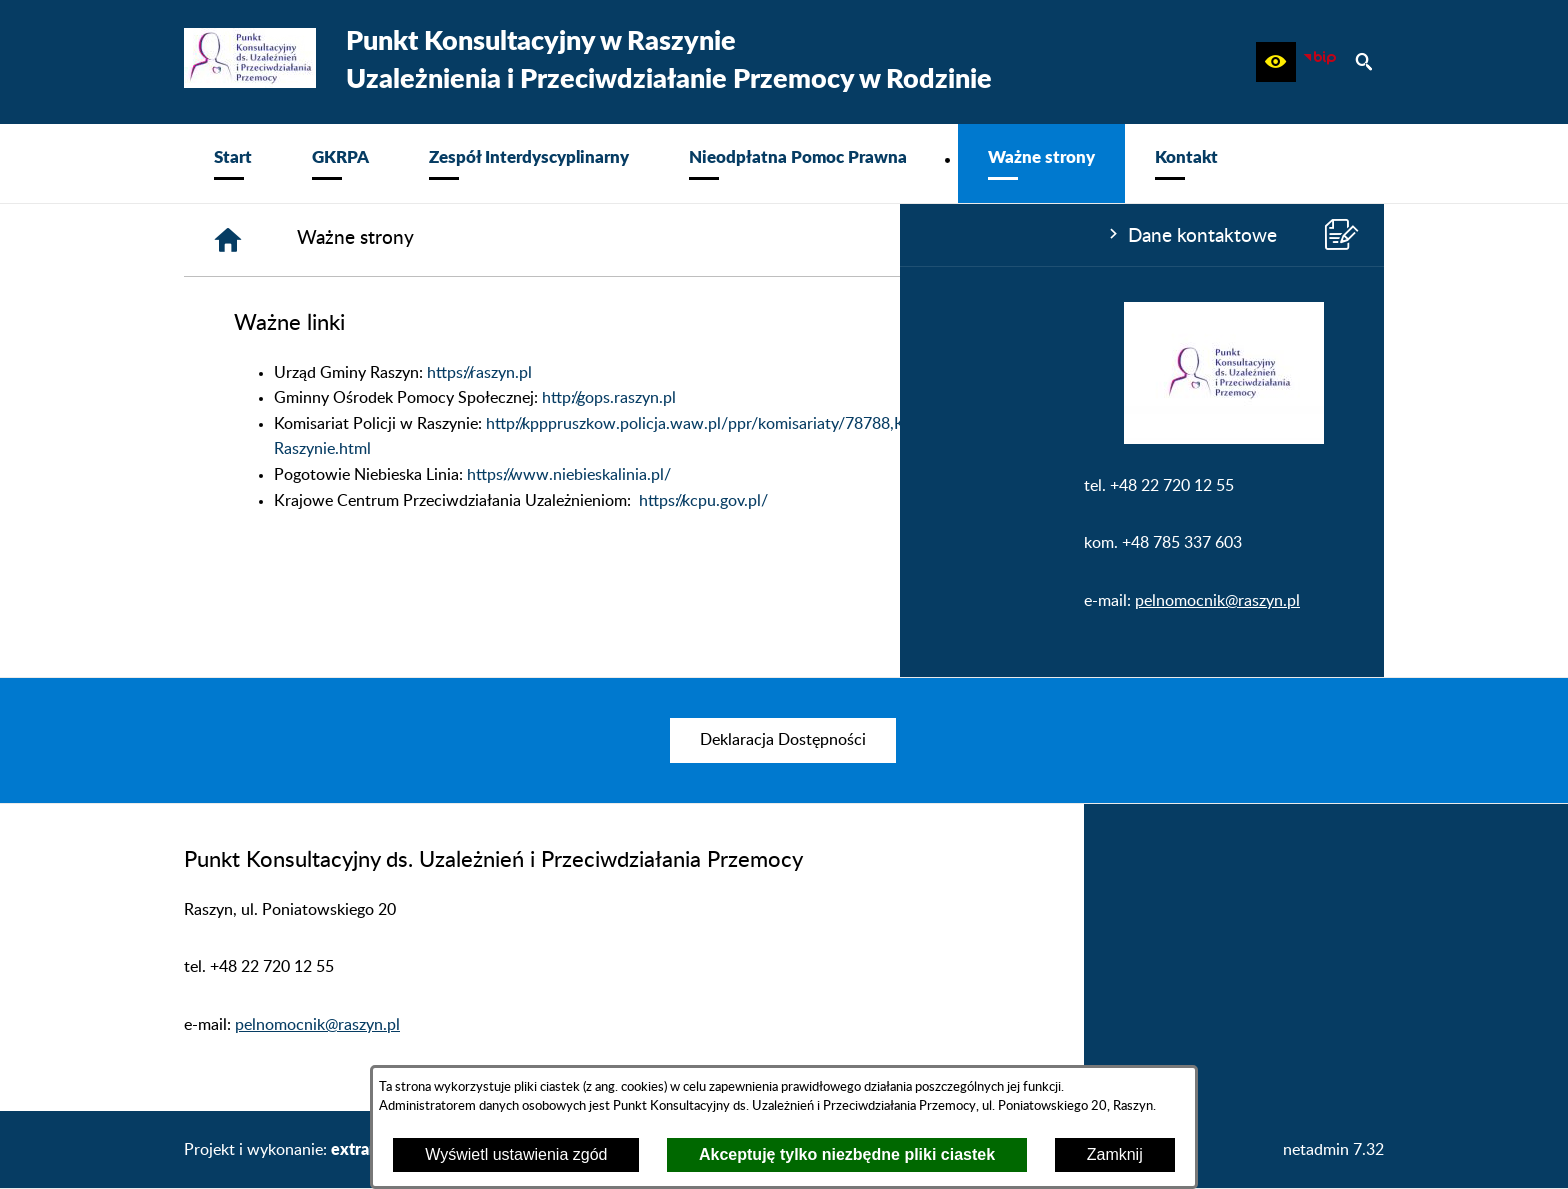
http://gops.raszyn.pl (910, 398)
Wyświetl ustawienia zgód (516, 1154)
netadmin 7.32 (1333, 1150)
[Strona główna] (529, 240)
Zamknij (1115, 1154)
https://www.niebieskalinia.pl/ (870, 475)
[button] (1276, 62)
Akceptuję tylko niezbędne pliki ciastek (847, 1154)
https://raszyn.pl (780, 373)
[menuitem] (233, 163)
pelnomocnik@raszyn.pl (317, 601)
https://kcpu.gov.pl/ (1004, 501)
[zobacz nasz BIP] (1320, 62)
